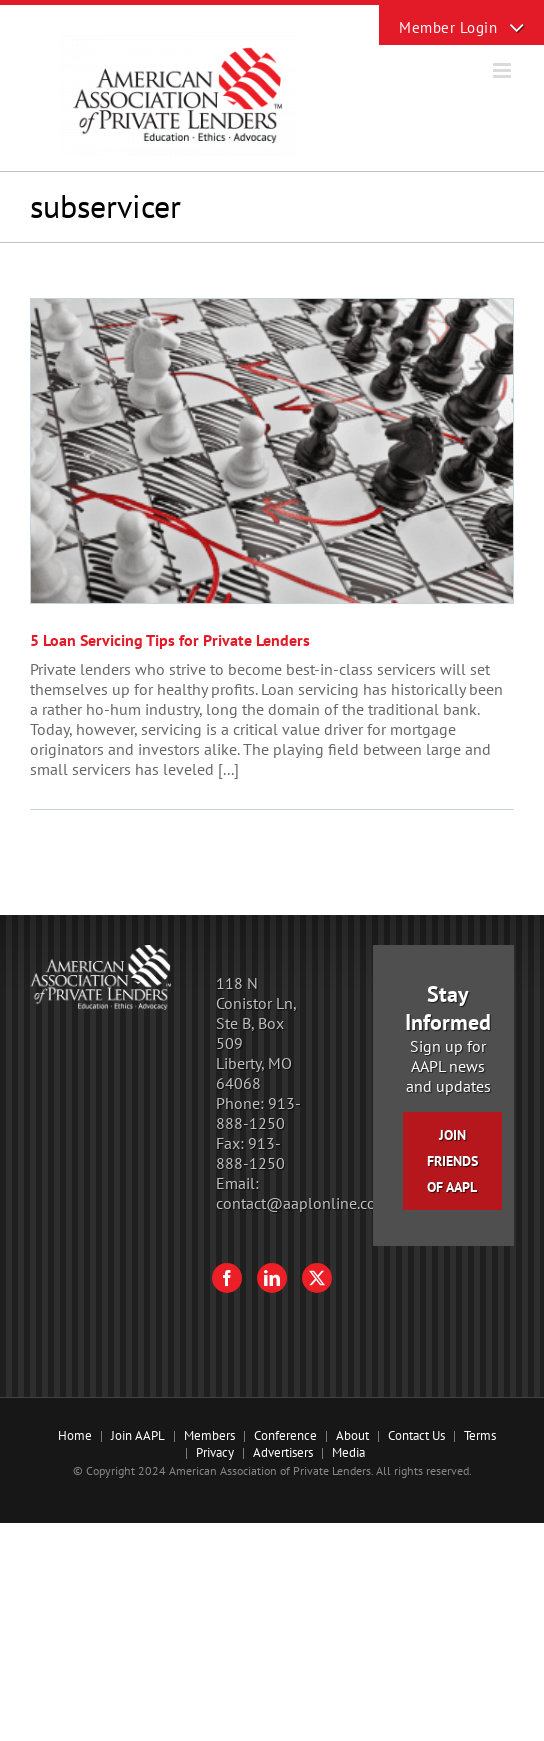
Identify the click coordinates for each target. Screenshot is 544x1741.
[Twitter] (317, 1278)
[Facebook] (227, 1278)
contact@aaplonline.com (302, 1203)
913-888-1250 (258, 1113)
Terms (480, 1435)
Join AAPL (138, 1435)
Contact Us (416, 1435)
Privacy (215, 1452)
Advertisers (283, 1452)
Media (348, 1452)
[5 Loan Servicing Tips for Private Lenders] (272, 451)
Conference (285, 1435)
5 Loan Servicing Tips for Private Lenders (170, 640)
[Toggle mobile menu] (503, 70)
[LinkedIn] (272, 1278)
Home (75, 1435)
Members (209, 1435)
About (352, 1435)
